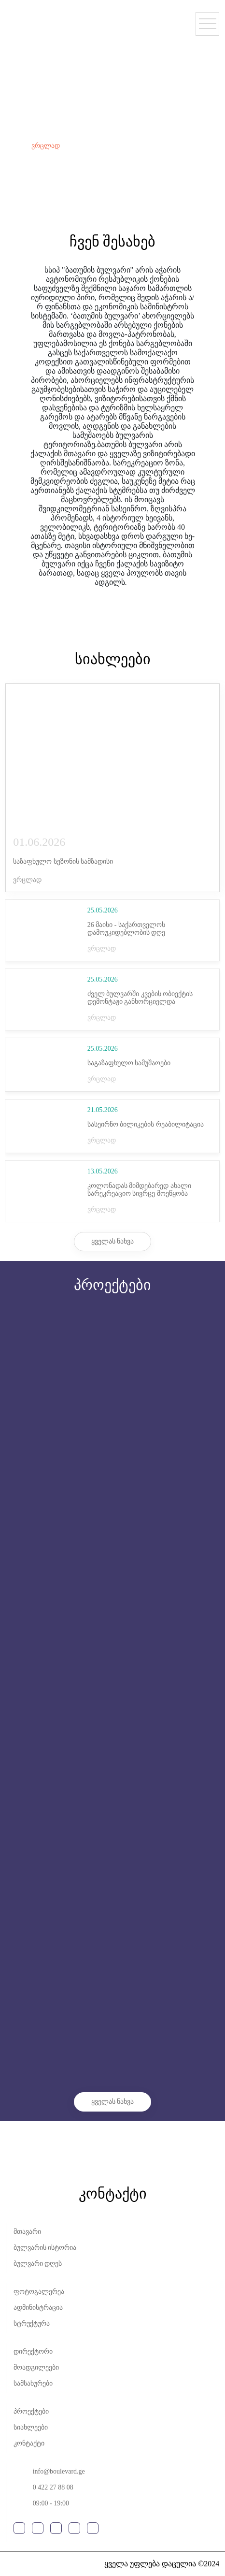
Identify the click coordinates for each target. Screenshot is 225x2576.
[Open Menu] (207, 24)
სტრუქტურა (32, 2323)
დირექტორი (33, 2351)
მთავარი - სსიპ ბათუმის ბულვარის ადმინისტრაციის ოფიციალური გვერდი (47, 18)
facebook (19, 2528)
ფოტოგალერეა (39, 2291)
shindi (20, 2564)
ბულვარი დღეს (38, 2263)
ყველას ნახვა (112, 1241)
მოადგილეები (36, 2367)
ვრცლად (45, 145)
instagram (37, 2528)
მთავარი (27, 2231)
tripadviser (92, 2528)
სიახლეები (31, 2427)
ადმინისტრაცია (38, 2307)
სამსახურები (33, 2383)
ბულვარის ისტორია (45, 2247)
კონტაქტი (29, 2443)
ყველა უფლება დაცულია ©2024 (161, 2564)
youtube (56, 2528)
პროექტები (31, 2411)
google (74, 2528)
